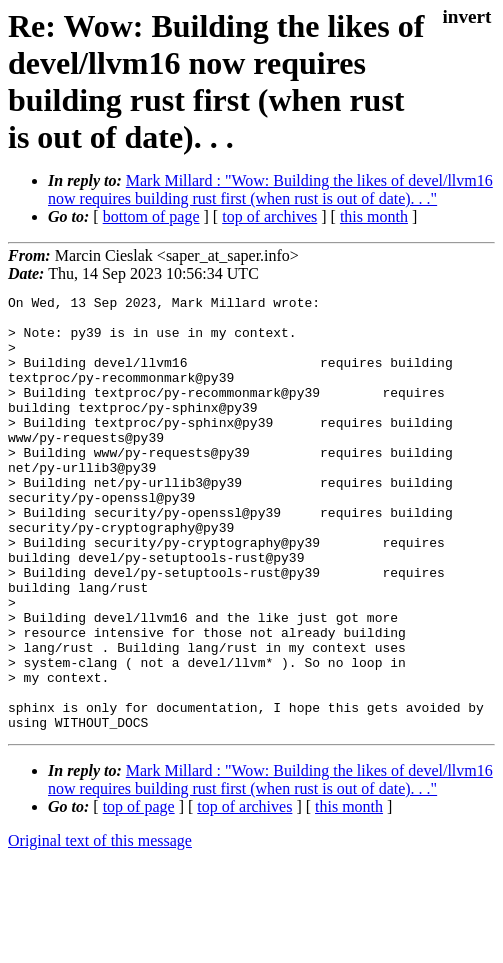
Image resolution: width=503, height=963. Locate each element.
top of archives (269, 216)
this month (374, 216)
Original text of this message (100, 927)
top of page (139, 893)
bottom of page (151, 216)
